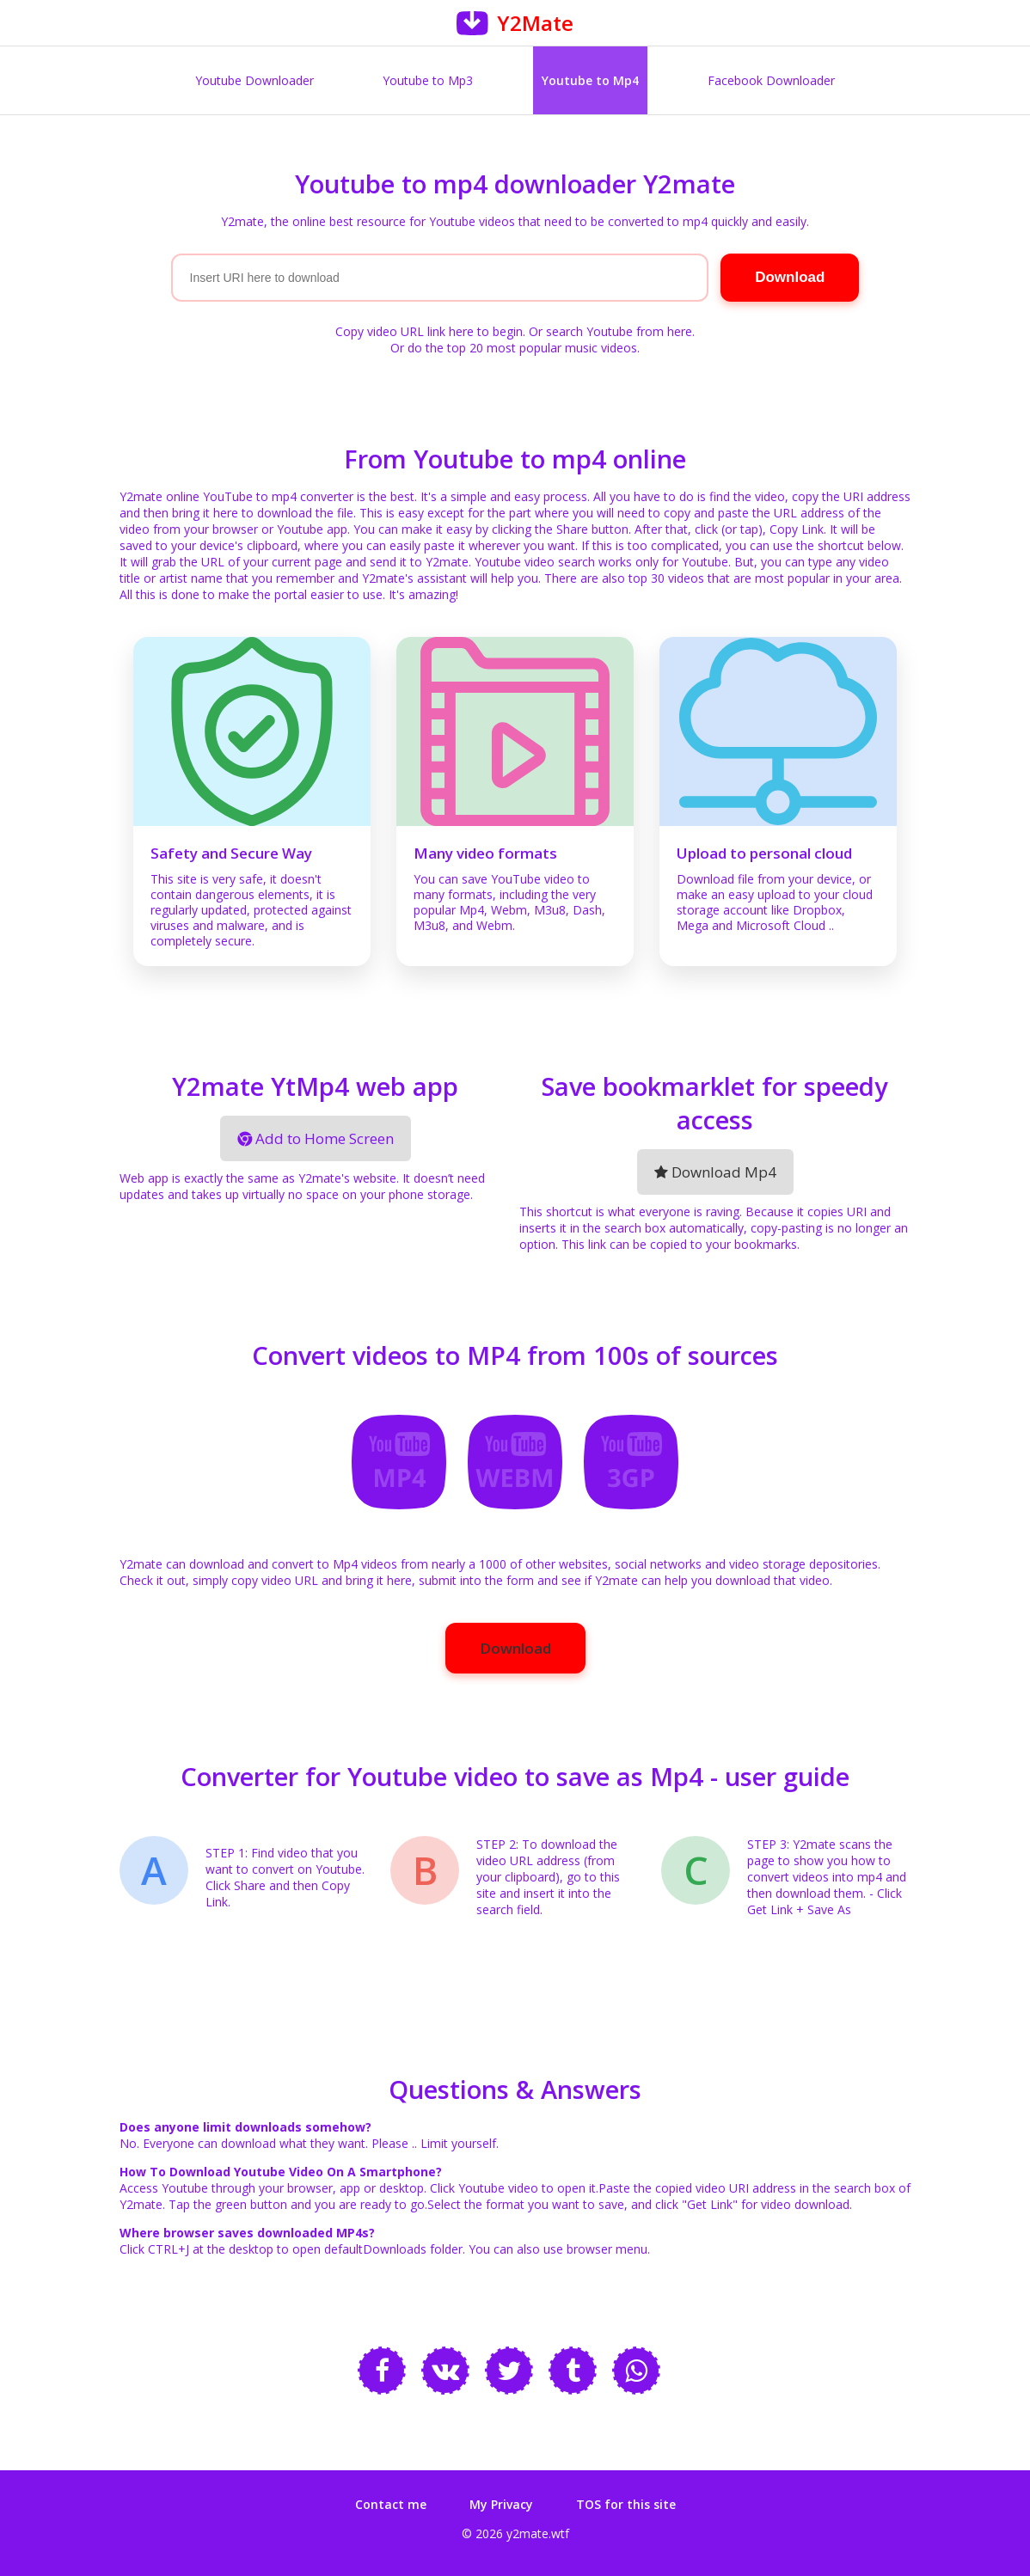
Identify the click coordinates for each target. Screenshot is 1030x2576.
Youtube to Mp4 (590, 80)
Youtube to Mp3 (428, 80)
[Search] (440, 278)
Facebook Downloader (771, 80)
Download (515, 1648)
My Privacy (501, 2504)
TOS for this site (626, 2504)
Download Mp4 (715, 1172)
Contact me (390, 2504)
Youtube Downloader (254, 80)
